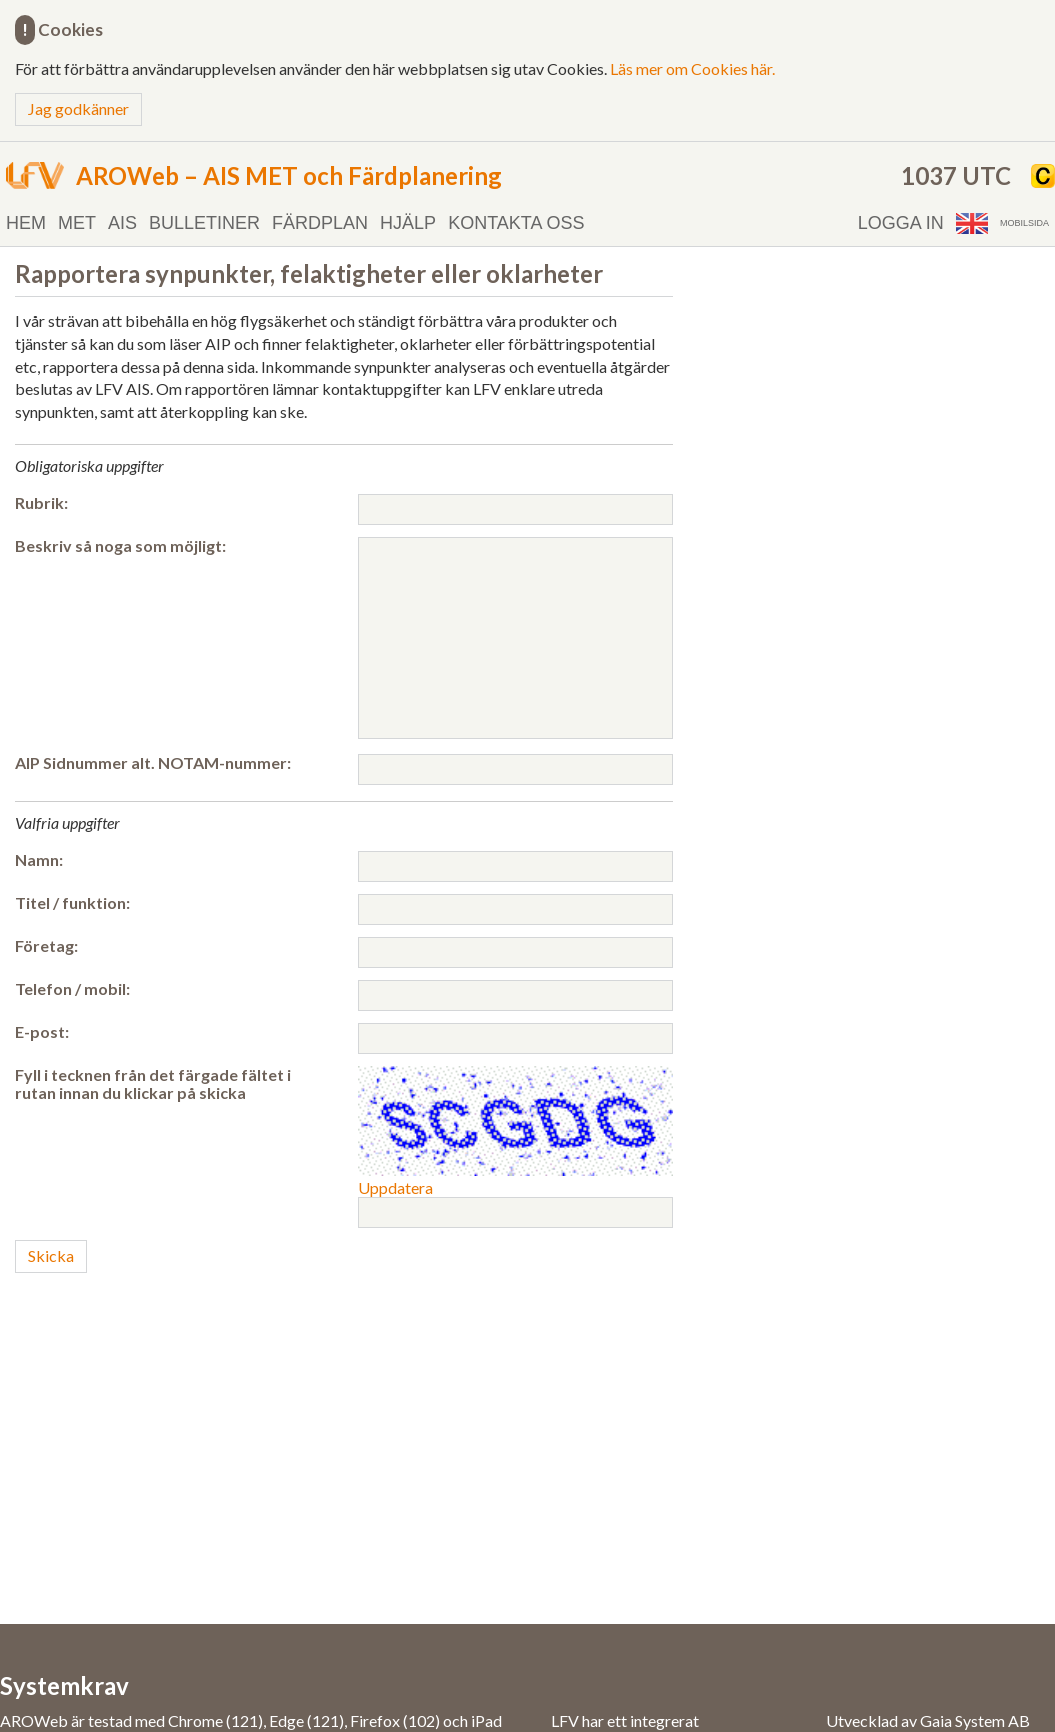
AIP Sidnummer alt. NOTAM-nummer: (153, 763)
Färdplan (320, 223)
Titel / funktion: (72, 903)
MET (77, 223)
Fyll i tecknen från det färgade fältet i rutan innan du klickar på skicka (153, 1084)
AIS (122, 223)
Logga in (901, 223)
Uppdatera (395, 1187)
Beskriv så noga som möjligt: (120, 546)
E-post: (42, 1032)
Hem (26, 223)
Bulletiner (204, 223)
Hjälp (408, 223)
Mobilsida (1024, 223)
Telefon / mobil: (72, 989)
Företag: (46, 946)
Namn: (39, 860)
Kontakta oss (516, 223)
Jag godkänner (78, 108)
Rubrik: (41, 503)
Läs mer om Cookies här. (692, 68)
